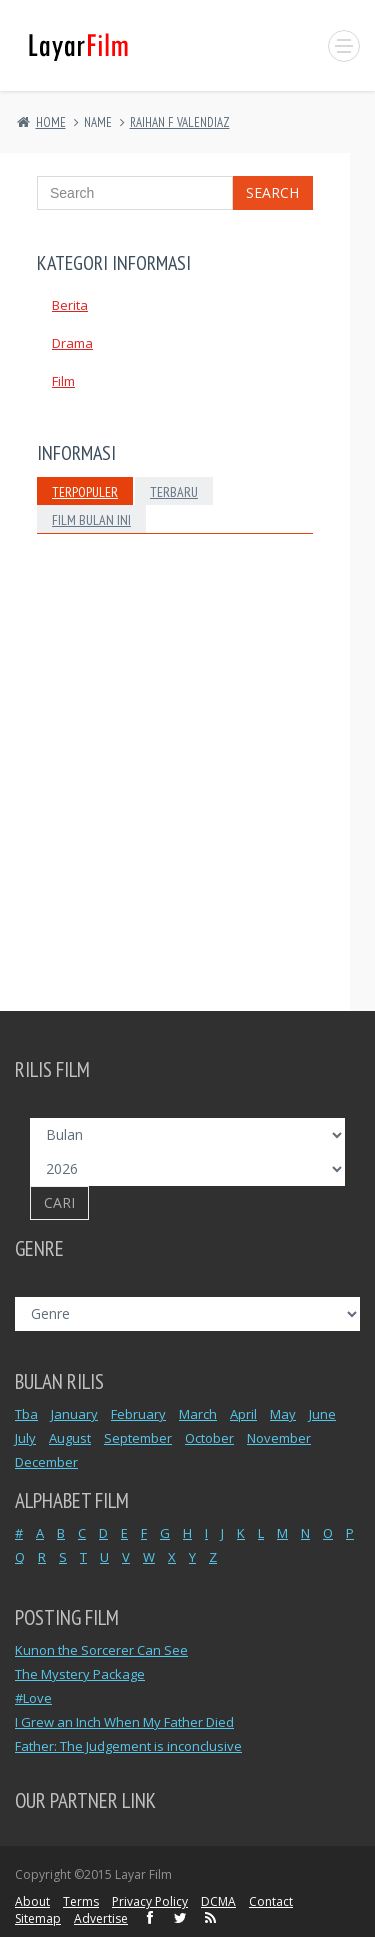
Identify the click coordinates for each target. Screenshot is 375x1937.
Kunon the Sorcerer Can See (101, 1650)
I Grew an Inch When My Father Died (124, 1722)
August (70, 1438)
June (322, 1414)
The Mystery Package (80, 1674)
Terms (81, 1901)
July (25, 1438)
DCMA (218, 1901)
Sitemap (38, 1918)
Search (272, 192)
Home (51, 122)
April (243, 1414)
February (138, 1414)
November (279, 1438)
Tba (26, 1414)
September (138, 1438)
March (198, 1414)
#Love (33, 1698)
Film (63, 381)
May (283, 1414)
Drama (72, 343)
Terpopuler (85, 492)
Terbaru (174, 492)
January (74, 1414)
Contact (271, 1901)
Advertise (101, 1918)
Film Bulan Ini (91, 520)
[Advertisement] (187, 801)
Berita (70, 305)
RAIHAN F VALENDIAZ (180, 122)
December (46, 1462)
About (32, 1901)
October (209, 1438)
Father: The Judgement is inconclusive (128, 1746)
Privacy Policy (150, 1901)
